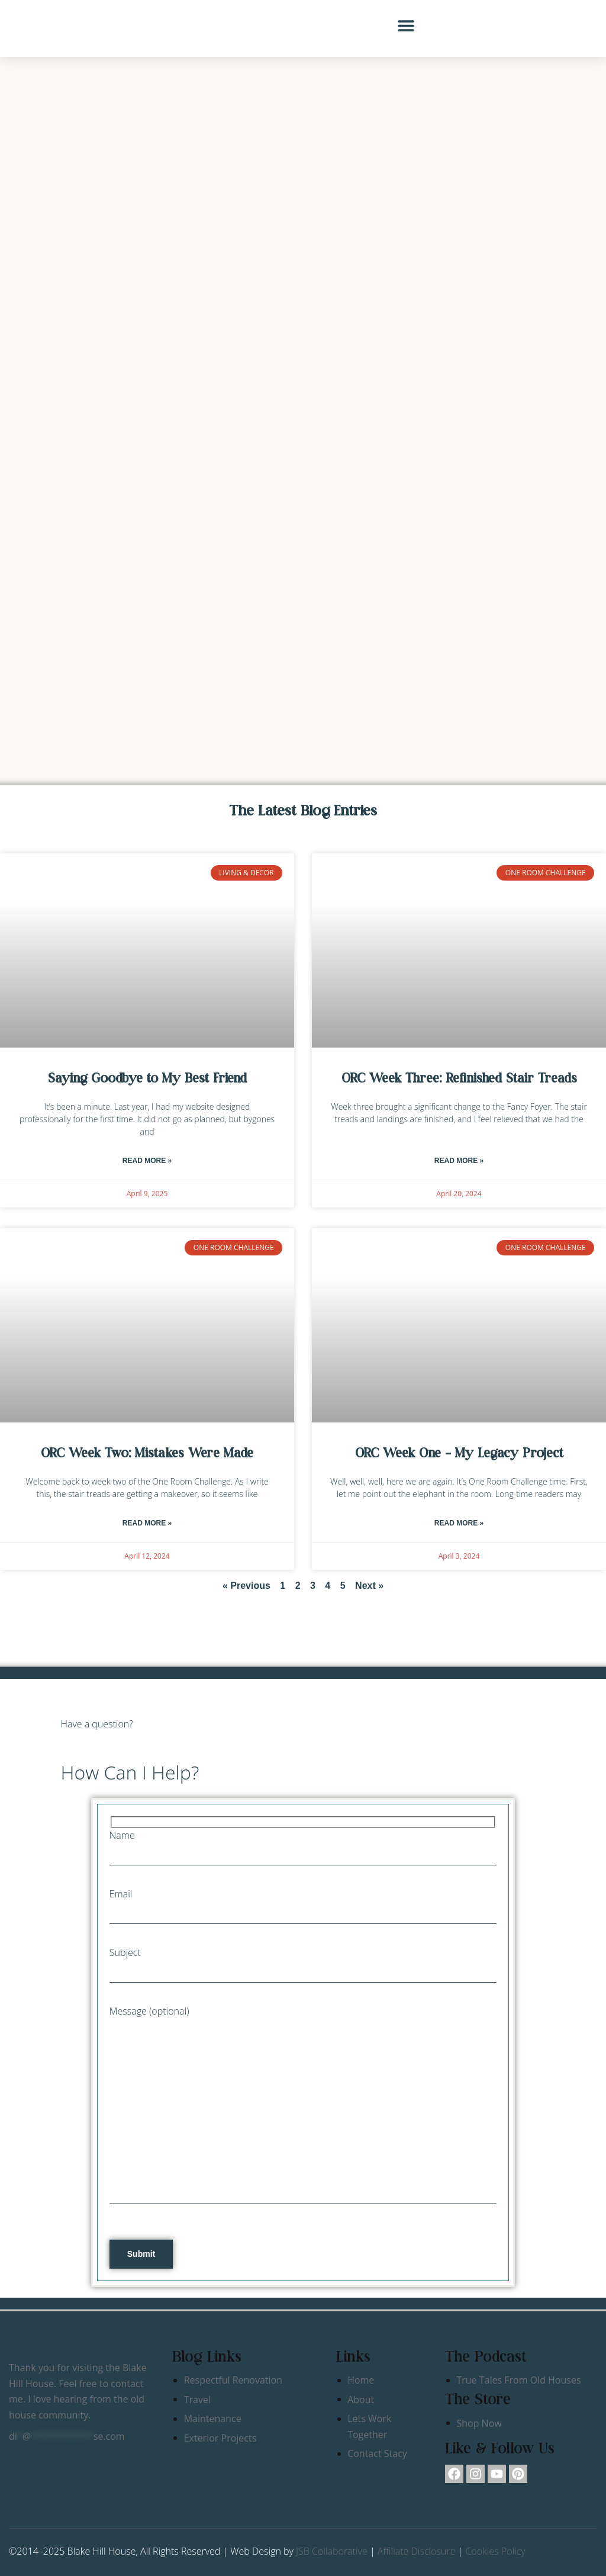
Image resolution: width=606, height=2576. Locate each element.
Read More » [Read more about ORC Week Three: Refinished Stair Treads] (458, 1161)
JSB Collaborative (332, 2551)
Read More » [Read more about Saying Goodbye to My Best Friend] (147, 1161)
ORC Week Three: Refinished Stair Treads (459, 1078)
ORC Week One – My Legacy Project (459, 1453)
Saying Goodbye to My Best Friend (147, 1078)
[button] (406, 25)
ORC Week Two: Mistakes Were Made (147, 1453)
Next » (369, 1586)
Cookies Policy (495, 2551)
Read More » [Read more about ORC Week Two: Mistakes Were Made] (147, 1523)
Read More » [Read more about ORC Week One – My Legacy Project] (458, 1523)
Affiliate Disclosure (417, 2551)
